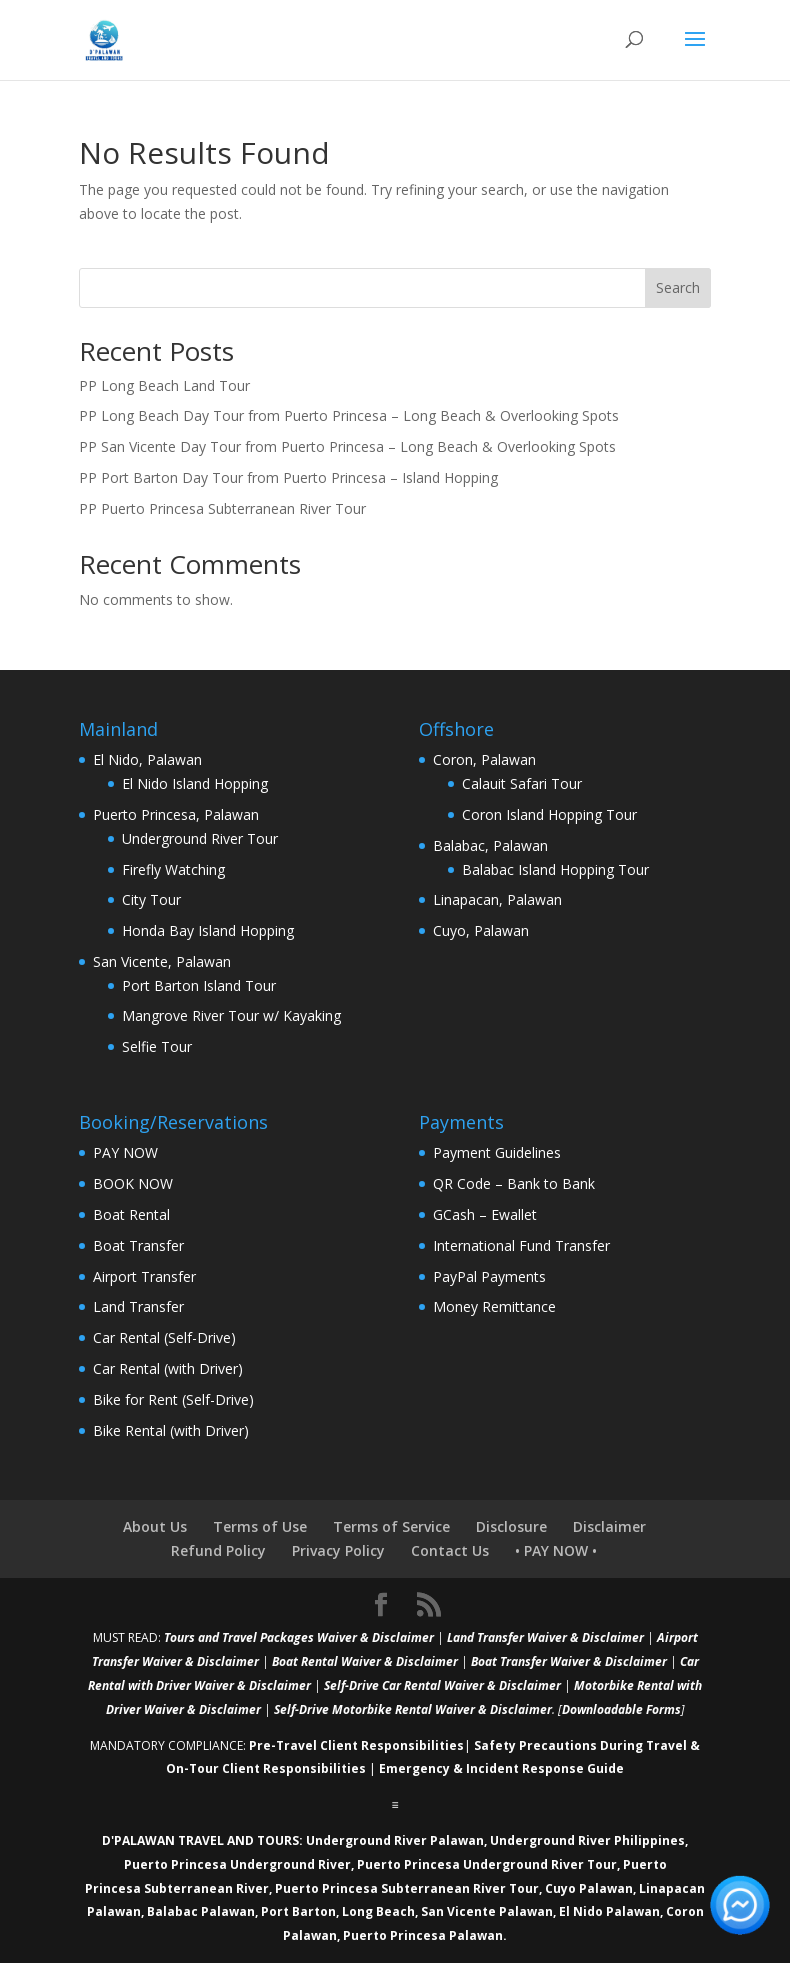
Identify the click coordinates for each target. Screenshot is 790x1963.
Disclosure (511, 1526)
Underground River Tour (200, 838)
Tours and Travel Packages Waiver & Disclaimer (299, 1637)
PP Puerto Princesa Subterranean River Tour (222, 508)
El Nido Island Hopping (195, 783)
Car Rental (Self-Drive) (164, 1337)
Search (678, 287)
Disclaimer (609, 1526)
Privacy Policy (338, 1550)
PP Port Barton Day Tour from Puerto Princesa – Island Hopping (288, 477)
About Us (155, 1526)
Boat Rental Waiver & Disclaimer (365, 1661)
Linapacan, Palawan (497, 899)
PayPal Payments (489, 1276)
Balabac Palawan (201, 1911)
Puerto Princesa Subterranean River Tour (407, 1888)
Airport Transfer (144, 1276)
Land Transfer (138, 1306)
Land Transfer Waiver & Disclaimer (545, 1637)
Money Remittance (494, 1306)
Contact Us (450, 1550)
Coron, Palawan (484, 759)
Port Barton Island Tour (199, 985)
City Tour (151, 899)
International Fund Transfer (521, 1245)
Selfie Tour (157, 1046)
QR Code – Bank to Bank (514, 1183)
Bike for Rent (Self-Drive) (173, 1399)
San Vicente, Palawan (162, 961)
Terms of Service (391, 1526)
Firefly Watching (173, 869)
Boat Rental (131, 1214)
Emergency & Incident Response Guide (501, 1768)
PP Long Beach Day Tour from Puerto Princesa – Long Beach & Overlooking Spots (349, 415)
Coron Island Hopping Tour (549, 814)
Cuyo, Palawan (481, 930)
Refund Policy (218, 1550)
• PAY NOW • (556, 1550)
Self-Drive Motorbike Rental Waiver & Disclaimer (413, 1709)
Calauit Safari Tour (522, 783)
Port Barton (298, 1911)
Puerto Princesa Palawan (423, 1935)
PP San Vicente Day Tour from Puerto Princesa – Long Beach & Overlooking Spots (347, 446)
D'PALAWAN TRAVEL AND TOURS (200, 1840)
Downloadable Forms (621, 1709)
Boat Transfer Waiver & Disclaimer (569, 1661)
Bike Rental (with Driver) (171, 1430)
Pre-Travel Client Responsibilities (356, 1745)
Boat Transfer (138, 1245)
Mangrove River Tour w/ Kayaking (231, 1015)
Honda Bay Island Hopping (208, 930)
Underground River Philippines (587, 1840)
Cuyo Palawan (589, 1888)
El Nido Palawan (609, 1911)
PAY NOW (125, 1152)
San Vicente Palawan (487, 1911)
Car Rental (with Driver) (168, 1368)
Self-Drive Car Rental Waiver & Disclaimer (442, 1685)
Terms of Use (260, 1526)
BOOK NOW (133, 1183)
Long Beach (378, 1911)
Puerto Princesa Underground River (237, 1864)
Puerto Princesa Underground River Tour (487, 1864)
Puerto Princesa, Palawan (176, 814)
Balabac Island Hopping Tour (555, 869)
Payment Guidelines (497, 1152)
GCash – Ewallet (485, 1214)
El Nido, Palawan (147, 759)
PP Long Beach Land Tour (164, 385)
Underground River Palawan (395, 1840)
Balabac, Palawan (490, 845)
